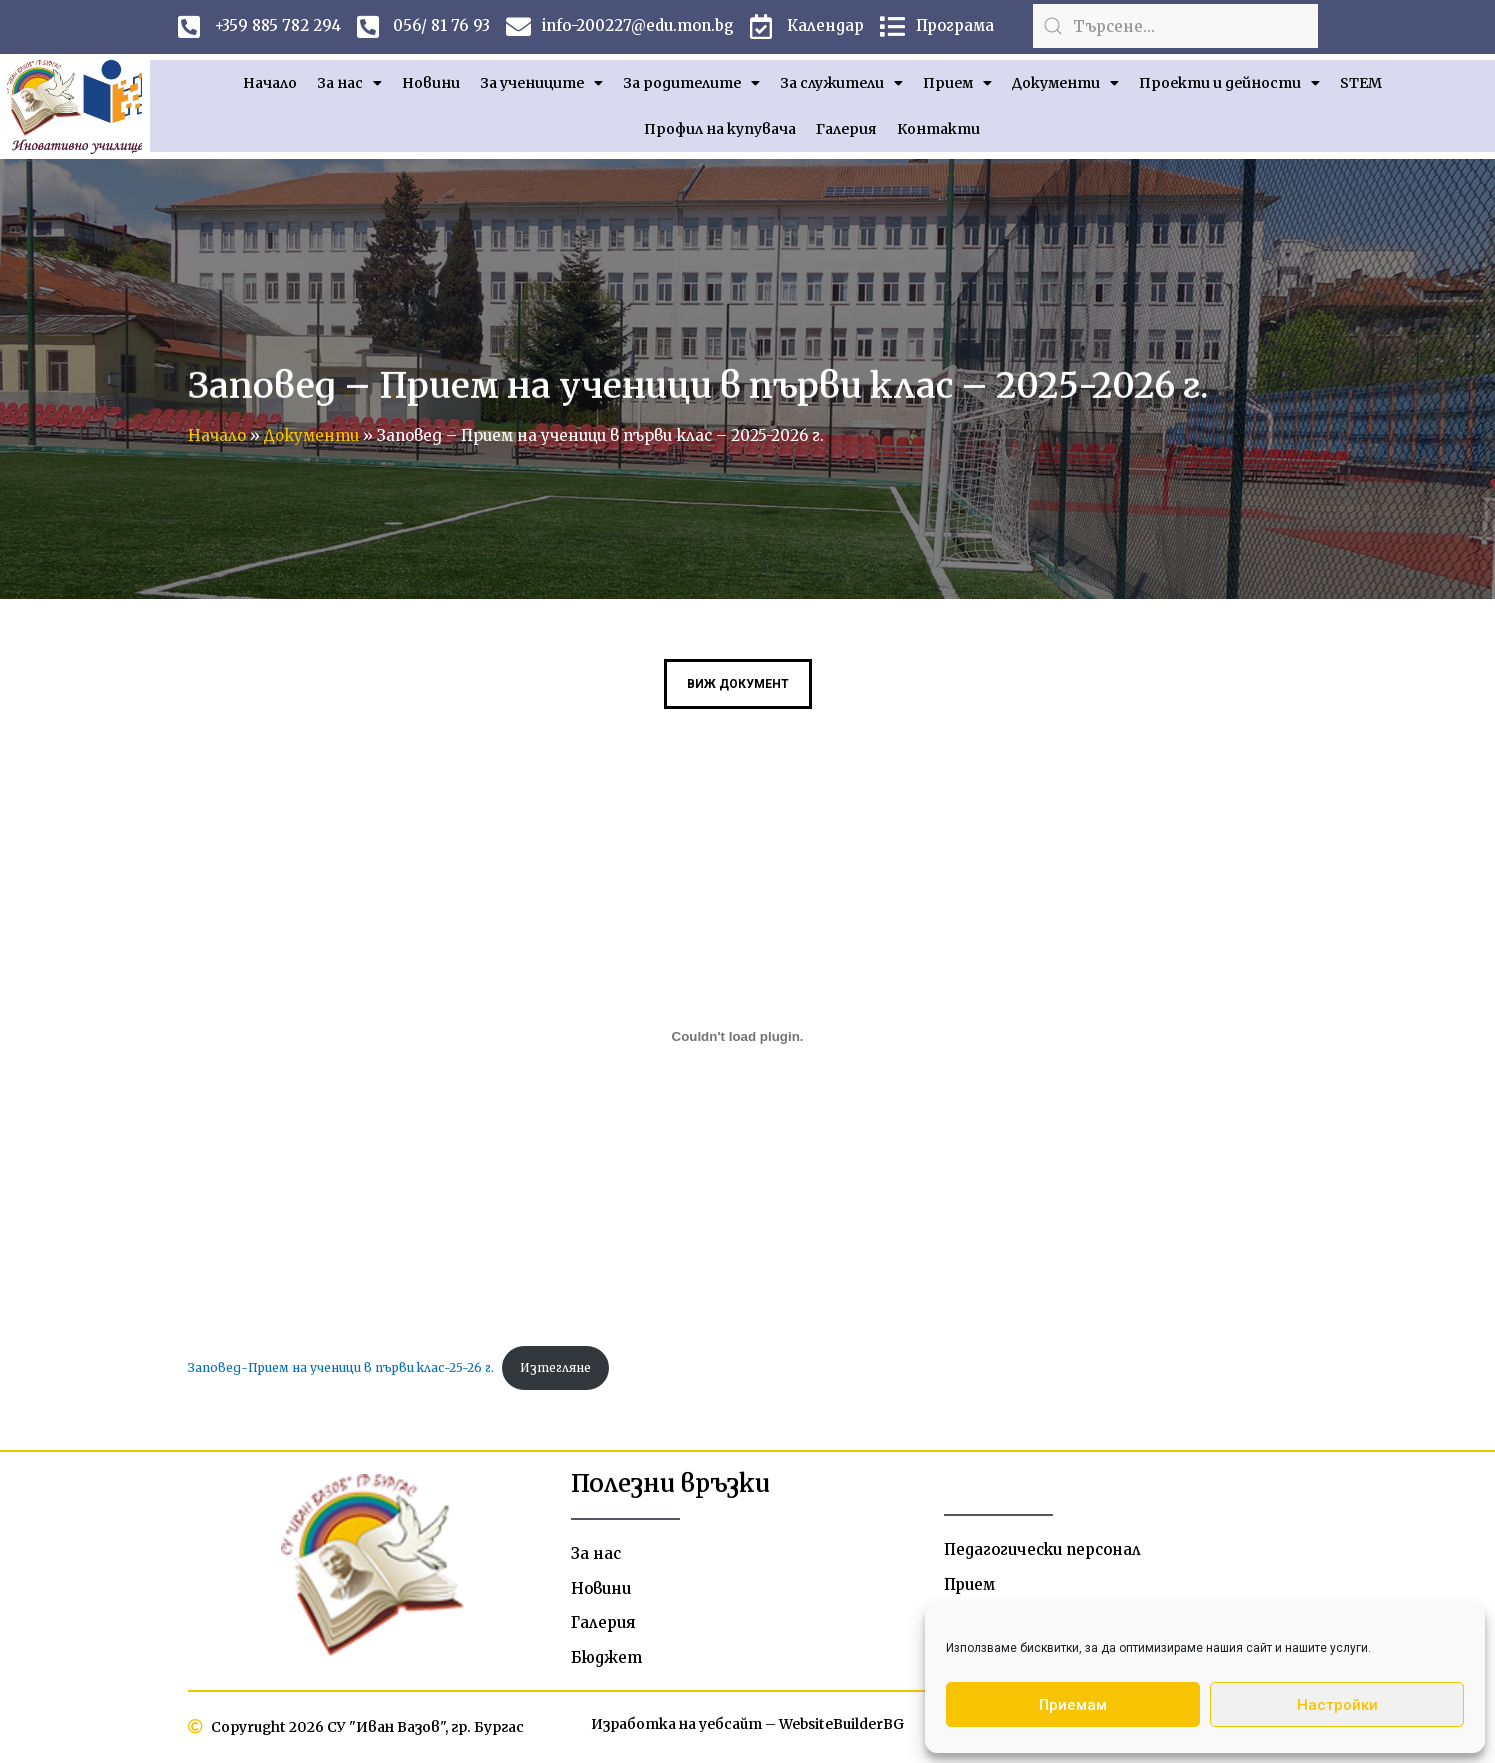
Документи (1065, 83)
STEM (1361, 83)
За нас (349, 83)
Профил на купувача (720, 129)
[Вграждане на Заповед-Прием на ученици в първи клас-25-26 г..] (738, 1037)
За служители (841, 83)
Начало (270, 83)
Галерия (846, 129)
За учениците (541, 83)
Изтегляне (555, 1367)
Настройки (1337, 1705)
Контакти (938, 129)
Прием (957, 83)
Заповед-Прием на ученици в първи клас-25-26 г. (341, 1367)
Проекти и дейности (1229, 83)
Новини (431, 83)
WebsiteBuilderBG (843, 1726)
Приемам (1073, 1705)
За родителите (691, 83)
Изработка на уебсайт (675, 1726)
